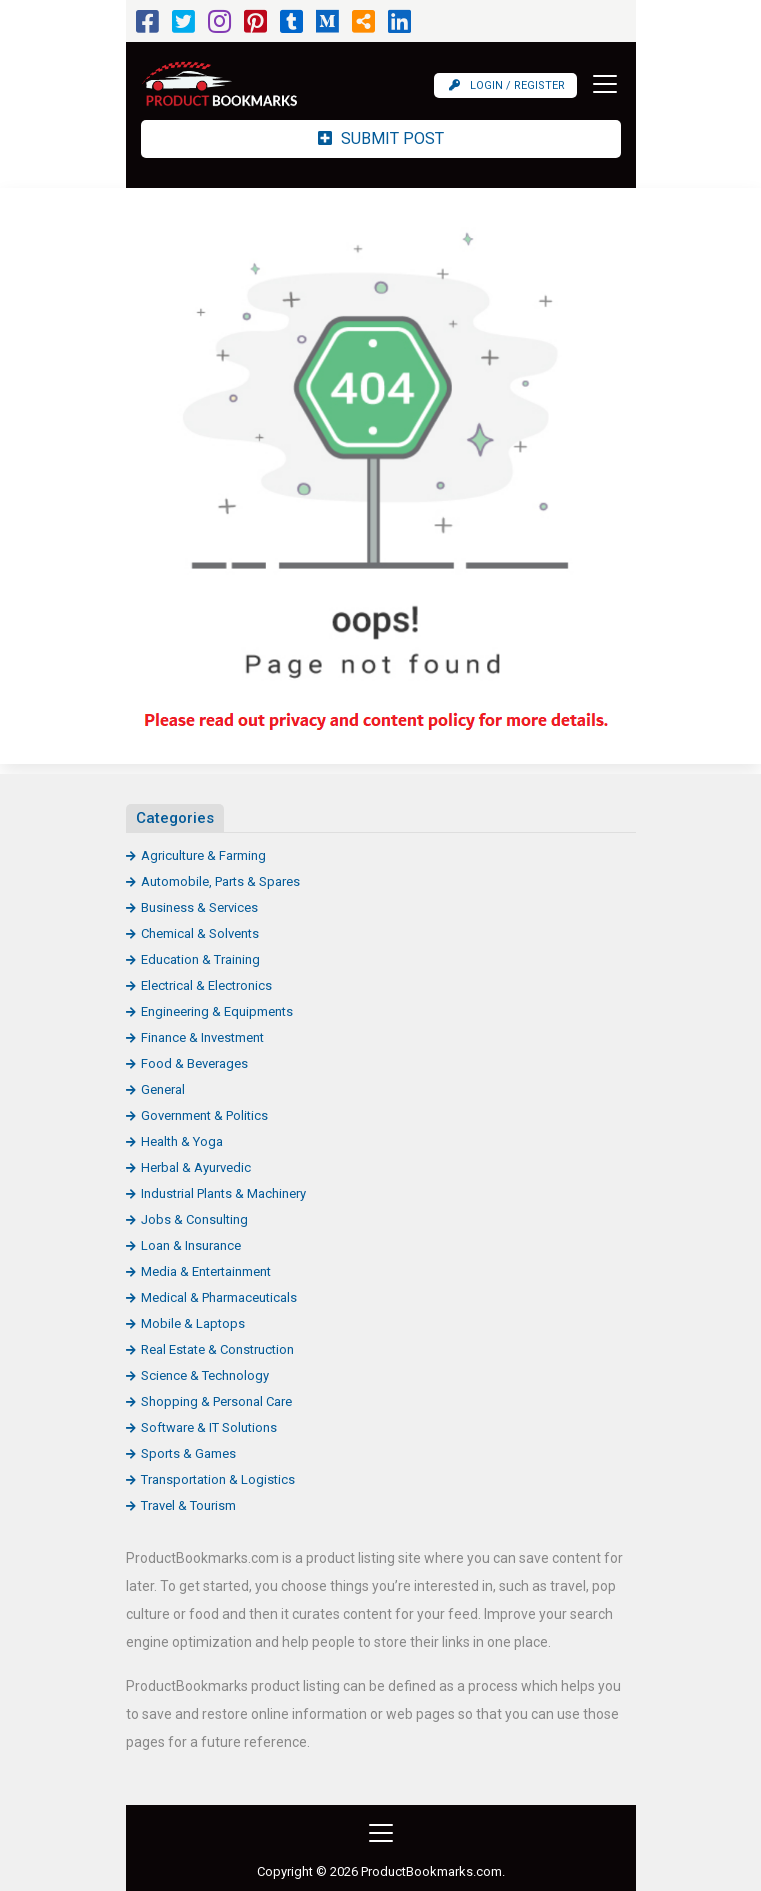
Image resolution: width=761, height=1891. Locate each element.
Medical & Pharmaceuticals (219, 1297)
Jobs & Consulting (194, 1219)
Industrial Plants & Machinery (223, 1193)
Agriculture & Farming (203, 855)
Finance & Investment (202, 1037)
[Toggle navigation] (599, 84)
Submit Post (381, 138)
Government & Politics (204, 1115)
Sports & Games (188, 1453)
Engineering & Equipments (217, 1011)
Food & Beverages (194, 1063)
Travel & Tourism (188, 1505)
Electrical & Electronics (206, 985)
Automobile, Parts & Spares (220, 881)
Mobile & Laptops (193, 1323)
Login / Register (507, 85)
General (163, 1089)
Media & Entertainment (206, 1271)
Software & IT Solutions (209, 1427)
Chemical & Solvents (200, 933)
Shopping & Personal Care (216, 1401)
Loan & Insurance (191, 1245)
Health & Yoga (182, 1141)
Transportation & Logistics (218, 1479)
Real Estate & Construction (217, 1349)
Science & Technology (205, 1375)
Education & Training (200, 959)
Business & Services (199, 907)
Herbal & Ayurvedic (196, 1167)
